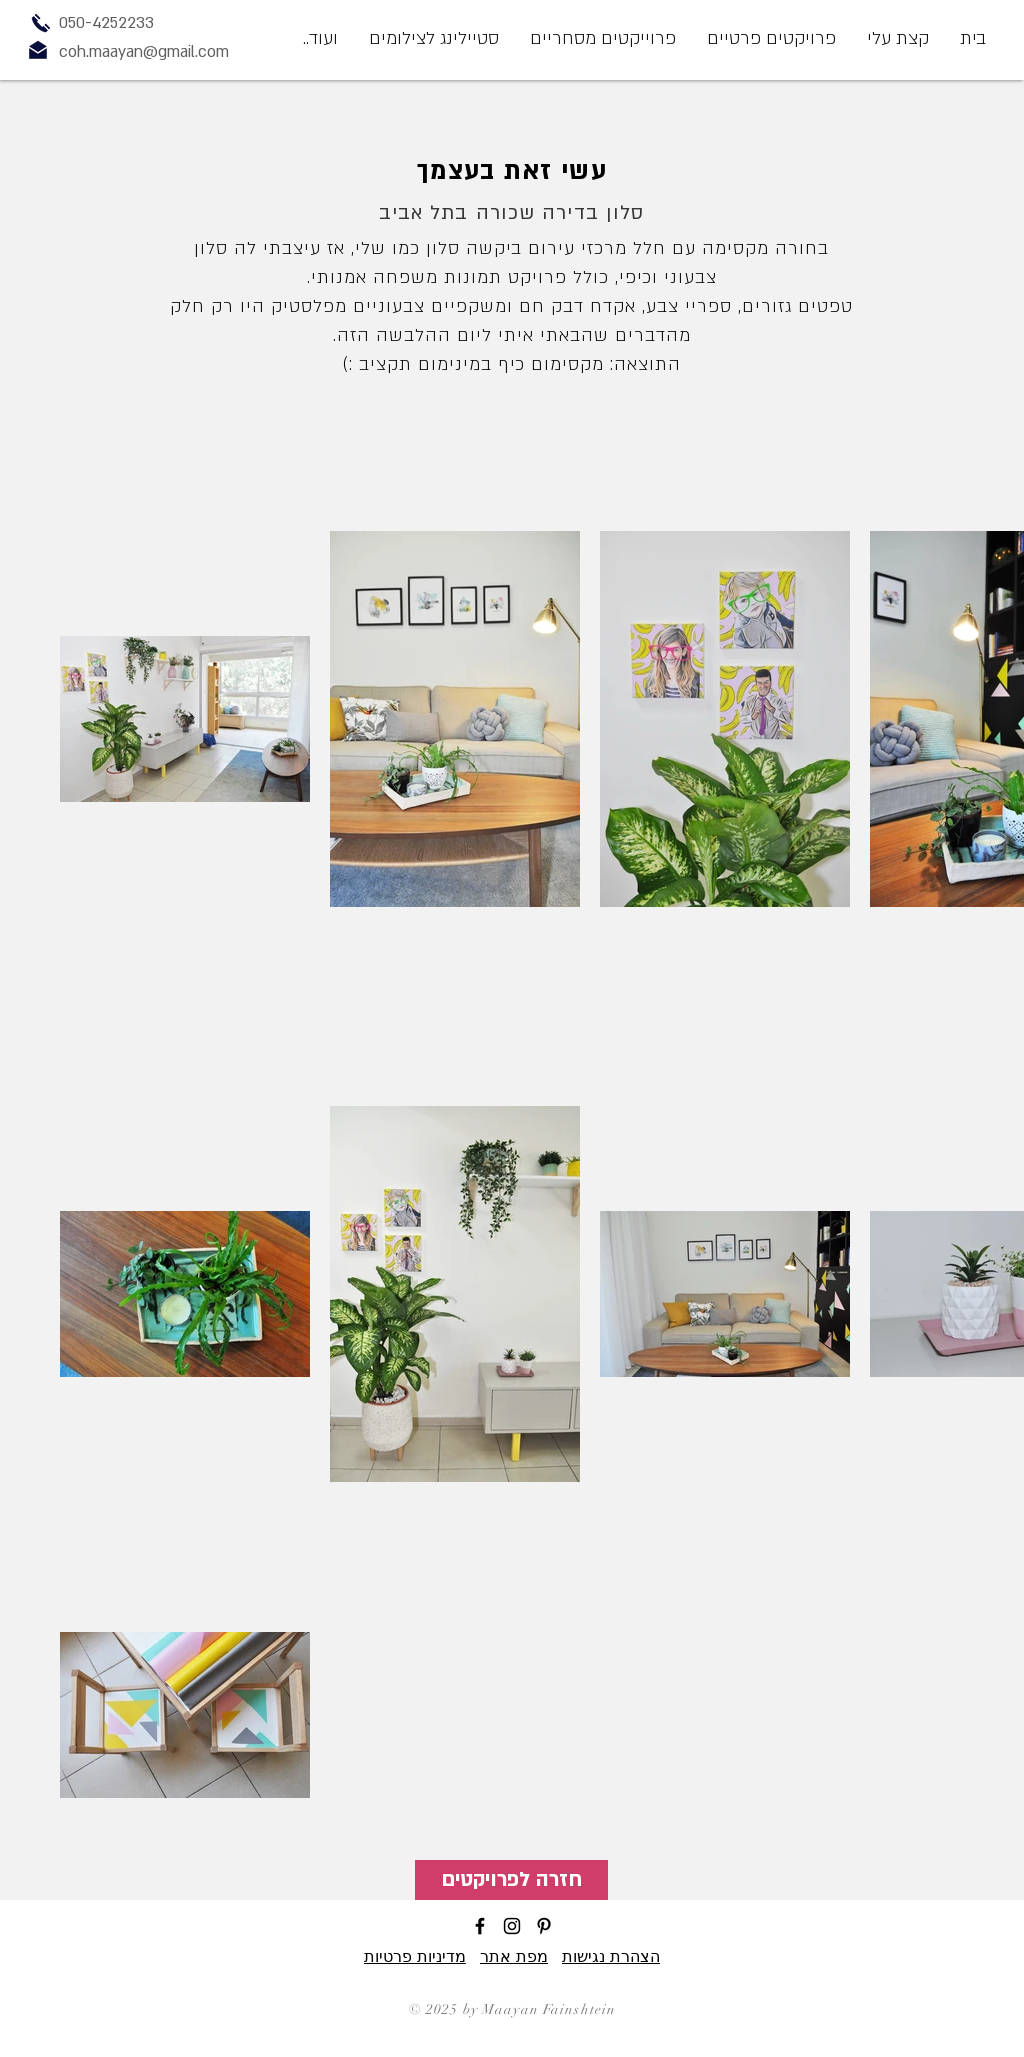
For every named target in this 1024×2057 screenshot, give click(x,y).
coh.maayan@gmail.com (144, 52)
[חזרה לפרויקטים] (511, 1880)
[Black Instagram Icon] (512, 1926)
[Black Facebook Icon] (480, 1926)
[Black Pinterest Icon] (544, 1926)
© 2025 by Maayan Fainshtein (512, 2009)
